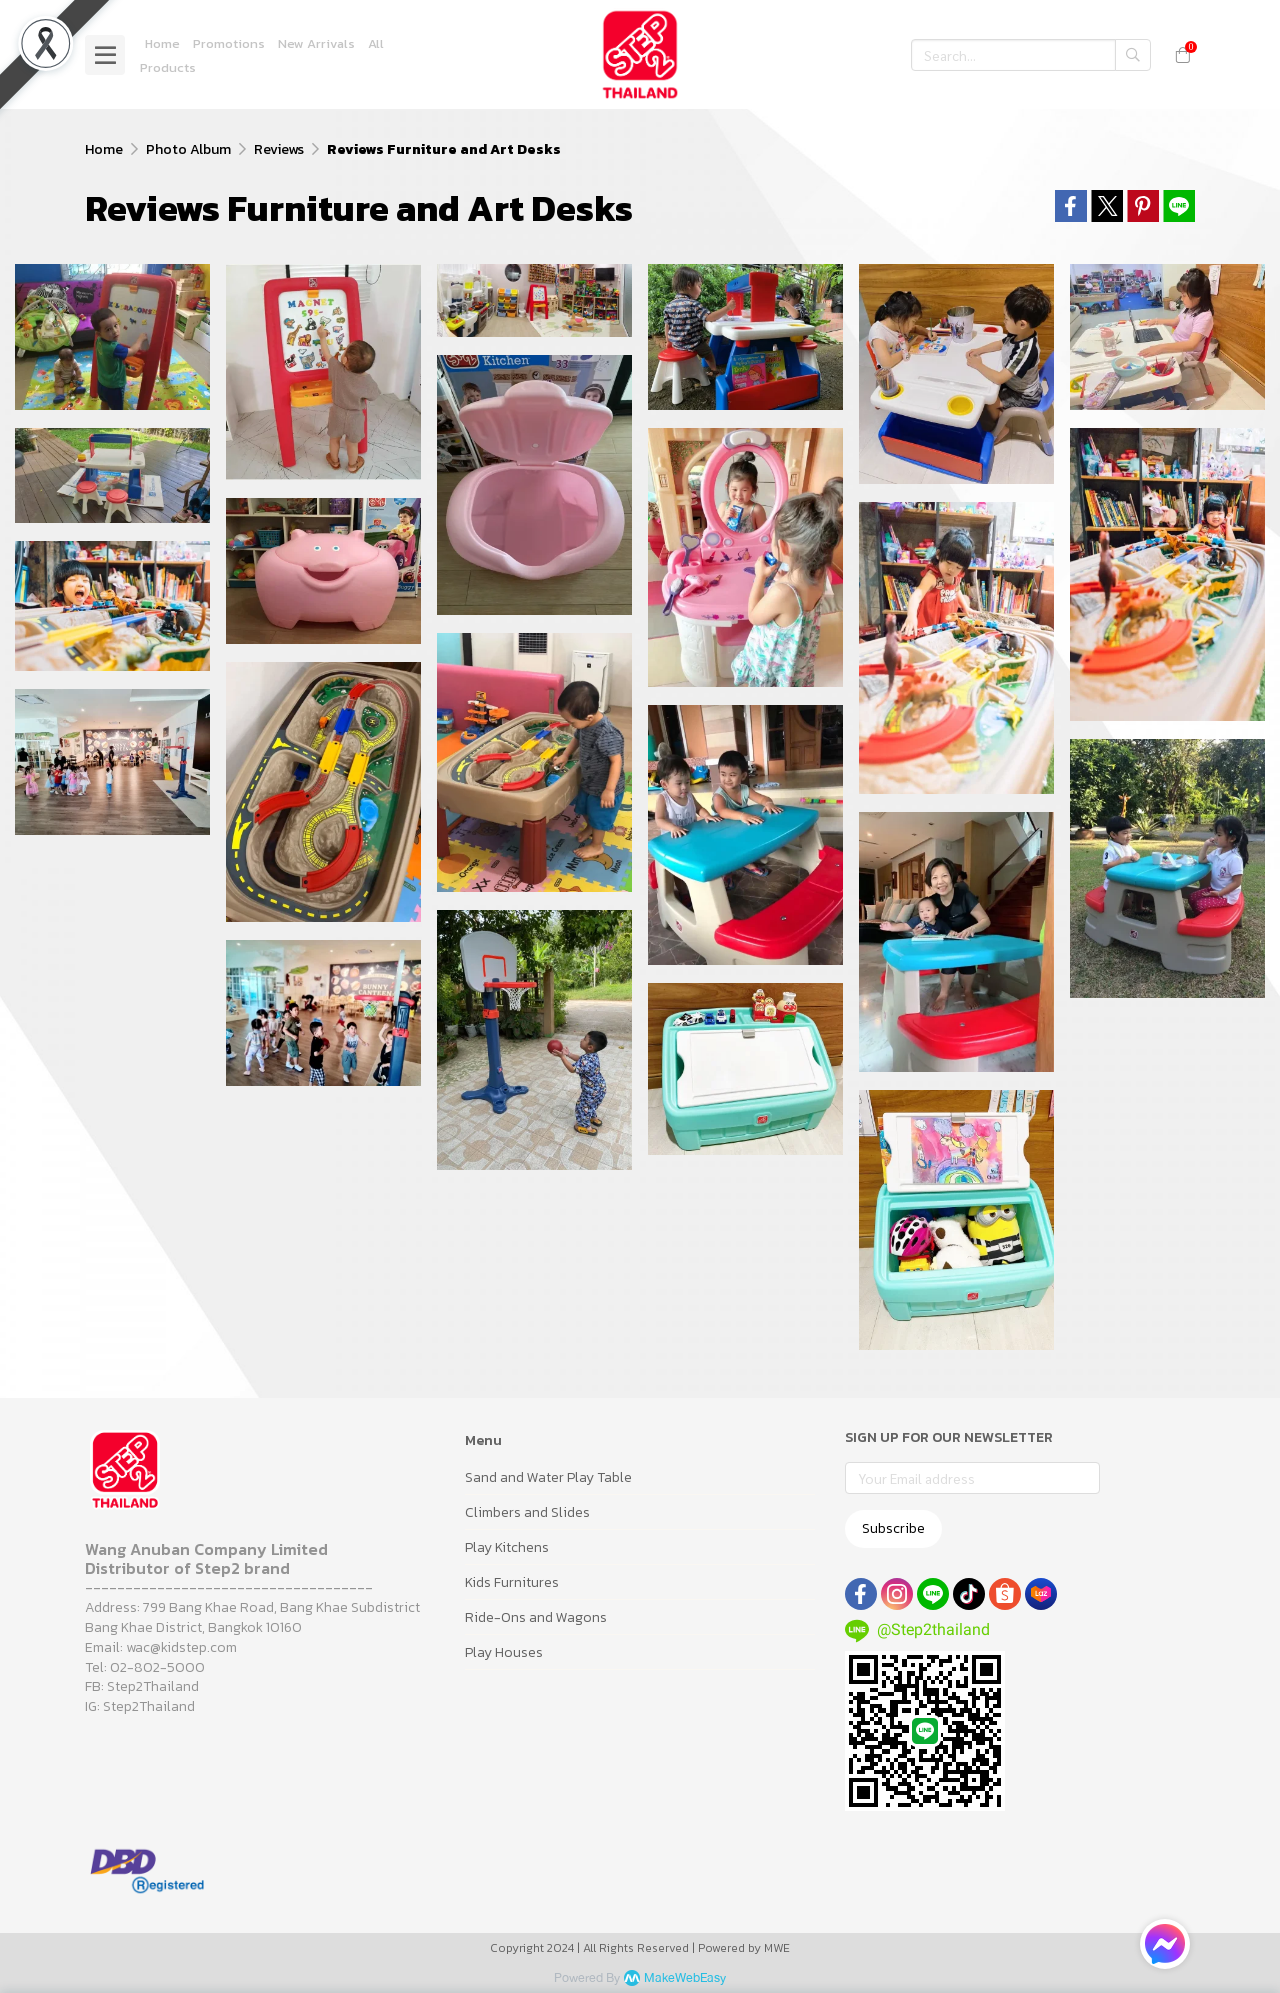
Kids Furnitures (512, 1582)
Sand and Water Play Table (548, 1477)
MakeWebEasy (685, 1978)
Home (104, 149)
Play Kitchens (507, 1547)
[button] (1031, 55)
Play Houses (504, 1652)
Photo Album (188, 149)
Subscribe (893, 1528)
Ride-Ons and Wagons (536, 1617)
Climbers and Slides (527, 1512)
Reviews (279, 149)
